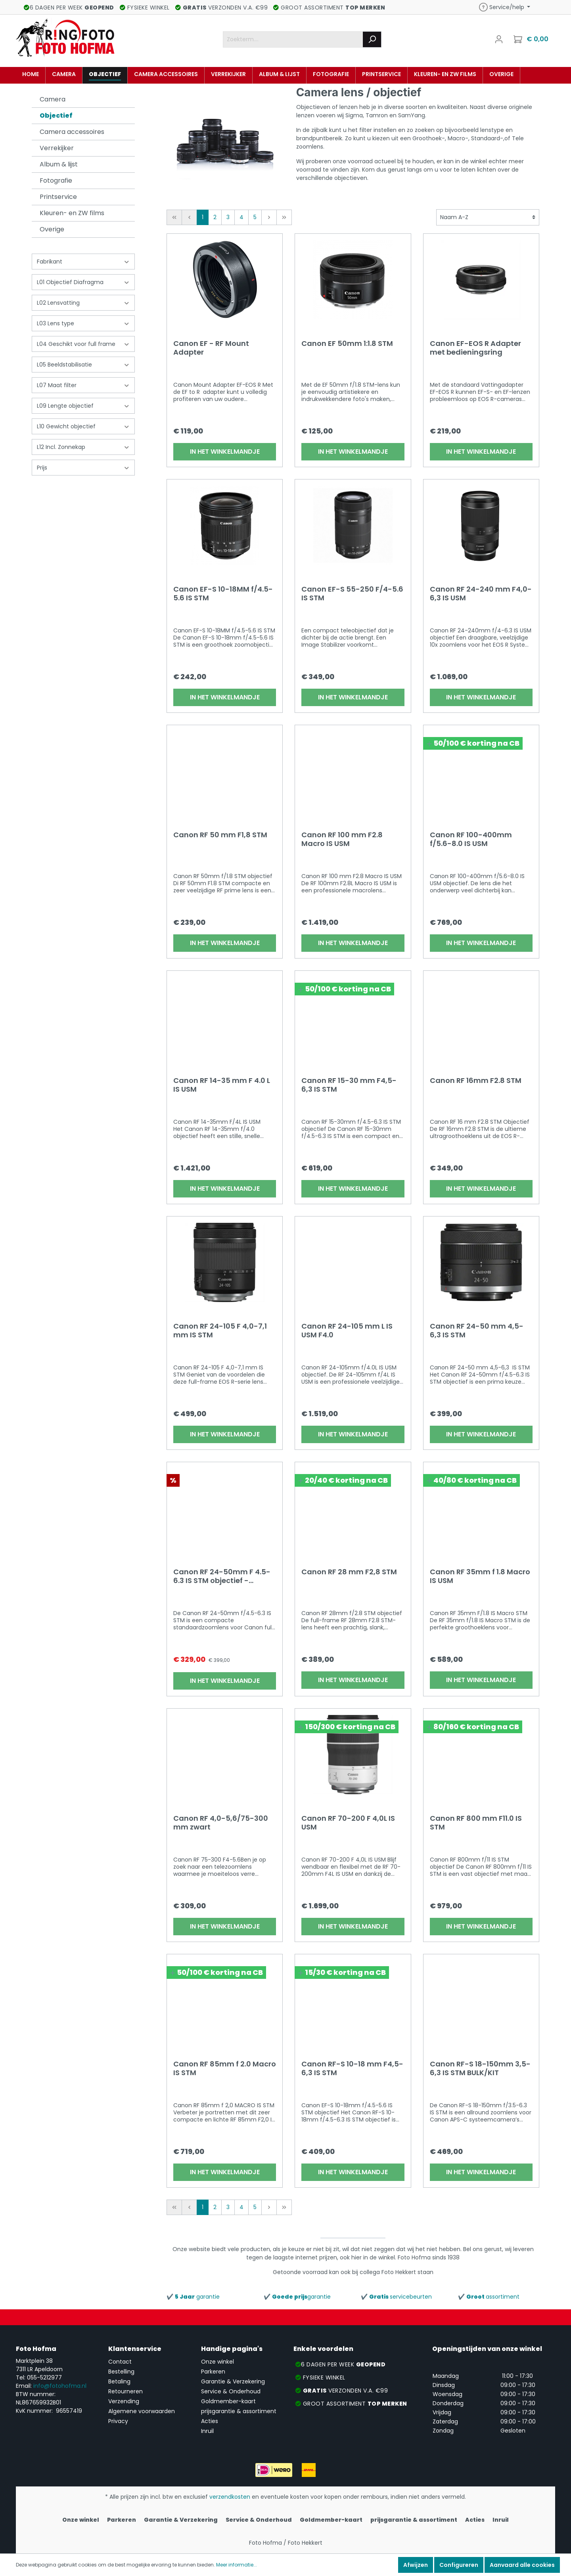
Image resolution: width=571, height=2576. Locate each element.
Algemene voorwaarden (141, 2411)
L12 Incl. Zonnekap (83, 447)
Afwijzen (415, 2565)
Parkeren (213, 2371)
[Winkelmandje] (531, 39)
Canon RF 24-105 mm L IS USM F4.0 (347, 1330)
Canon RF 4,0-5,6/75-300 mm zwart (220, 1822)
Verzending (123, 2401)
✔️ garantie (193, 2297)
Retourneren (125, 2391)
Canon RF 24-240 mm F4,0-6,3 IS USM (481, 593)
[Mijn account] (498, 39)
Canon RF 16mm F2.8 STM (475, 1080)
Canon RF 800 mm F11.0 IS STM (476, 1822)
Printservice (58, 196)
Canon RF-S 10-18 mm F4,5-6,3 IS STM (352, 2068)
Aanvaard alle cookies (522, 2565)
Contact (120, 2362)
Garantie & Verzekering (233, 2381)
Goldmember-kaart (228, 2401)
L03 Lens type (83, 323)
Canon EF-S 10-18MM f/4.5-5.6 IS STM (223, 593)
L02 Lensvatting (83, 303)
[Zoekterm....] (293, 39)
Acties (209, 2421)
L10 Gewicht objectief (83, 426)
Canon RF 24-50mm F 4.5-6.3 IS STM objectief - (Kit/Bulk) (221, 1576)
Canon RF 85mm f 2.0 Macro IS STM (224, 2068)
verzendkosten (229, 2497)
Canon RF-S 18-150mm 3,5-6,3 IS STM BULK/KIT (480, 2068)
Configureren (458, 2565)
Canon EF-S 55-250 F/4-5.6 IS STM (352, 593)
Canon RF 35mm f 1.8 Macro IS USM (480, 1576)
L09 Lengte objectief (83, 406)
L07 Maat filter (83, 385)
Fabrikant (83, 261)
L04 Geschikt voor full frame (83, 344)
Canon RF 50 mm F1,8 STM (220, 835)
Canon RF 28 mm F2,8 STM (349, 1572)
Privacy (118, 2421)
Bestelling (121, 2371)
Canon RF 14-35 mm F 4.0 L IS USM (221, 1085)
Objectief (56, 115)
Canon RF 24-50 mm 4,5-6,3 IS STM (476, 1330)
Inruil (207, 2431)
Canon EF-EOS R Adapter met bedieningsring (475, 348)
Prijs (83, 468)
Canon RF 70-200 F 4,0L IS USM (348, 1822)
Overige (52, 229)
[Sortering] (487, 217)
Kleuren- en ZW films (72, 213)
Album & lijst (59, 164)
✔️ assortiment (488, 2297)
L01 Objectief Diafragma (83, 282)
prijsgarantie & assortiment (238, 2411)
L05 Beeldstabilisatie (83, 365)
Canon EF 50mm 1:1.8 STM (347, 343)
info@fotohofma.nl (59, 2386)
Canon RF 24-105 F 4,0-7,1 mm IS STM (220, 1330)
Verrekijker (57, 148)
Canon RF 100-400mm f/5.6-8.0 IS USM (471, 839)
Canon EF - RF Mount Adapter (211, 348)
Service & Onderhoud (231, 2391)
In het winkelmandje (225, 451)
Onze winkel (217, 2362)
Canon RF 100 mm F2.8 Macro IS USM (342, 839)
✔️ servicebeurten (396, 2297)
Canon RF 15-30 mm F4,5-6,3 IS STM (349, 1085)
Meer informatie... (236, 2564)
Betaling (119, 2381)
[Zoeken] (372, 39)
